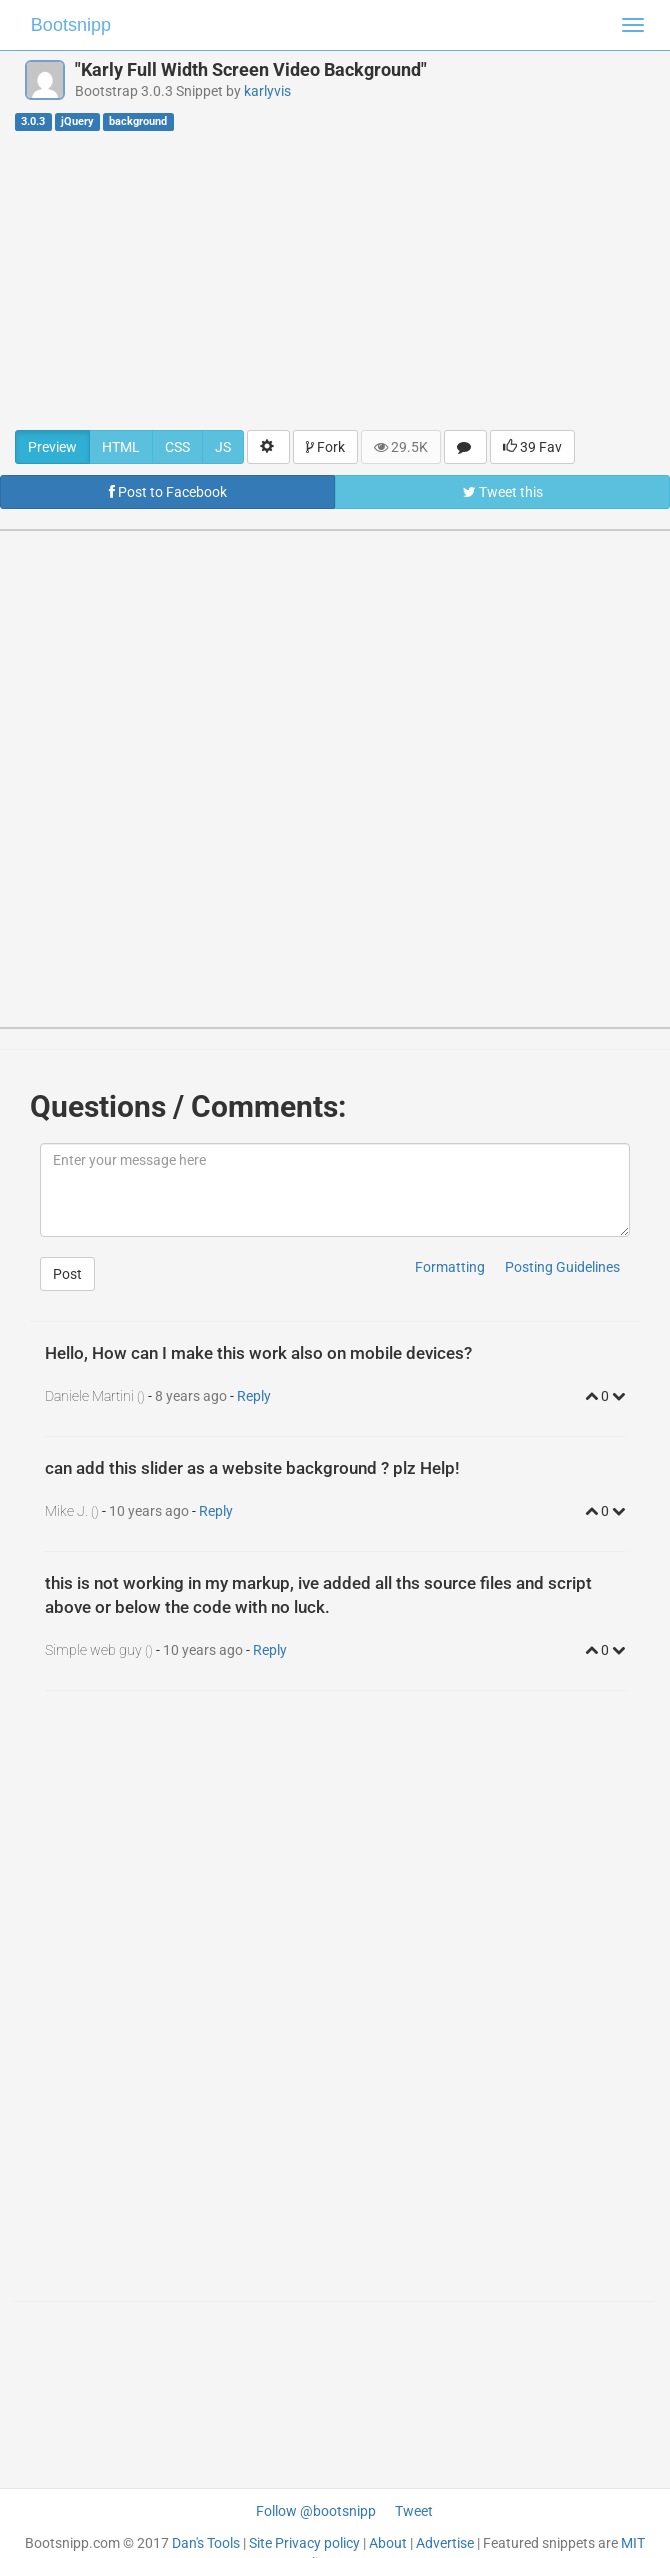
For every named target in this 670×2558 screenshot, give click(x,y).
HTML (121, 447)
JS (223, 447)
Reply (254, 1396)
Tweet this (503, 492)
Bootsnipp (71, 25)
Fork (325, 447)
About (388, 2543)
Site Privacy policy (304, 2543)
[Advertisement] (335, 280)
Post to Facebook (168, 492)
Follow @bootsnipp (316, 2511)
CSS (177, 447)
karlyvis (267, 91)
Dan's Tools (206, 2543)
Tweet (414, 2511)
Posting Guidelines (562, 1267)
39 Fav (532, 447)
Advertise (445, 2543)
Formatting (450, 1267)
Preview (52, 447)
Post (67, 1274)
